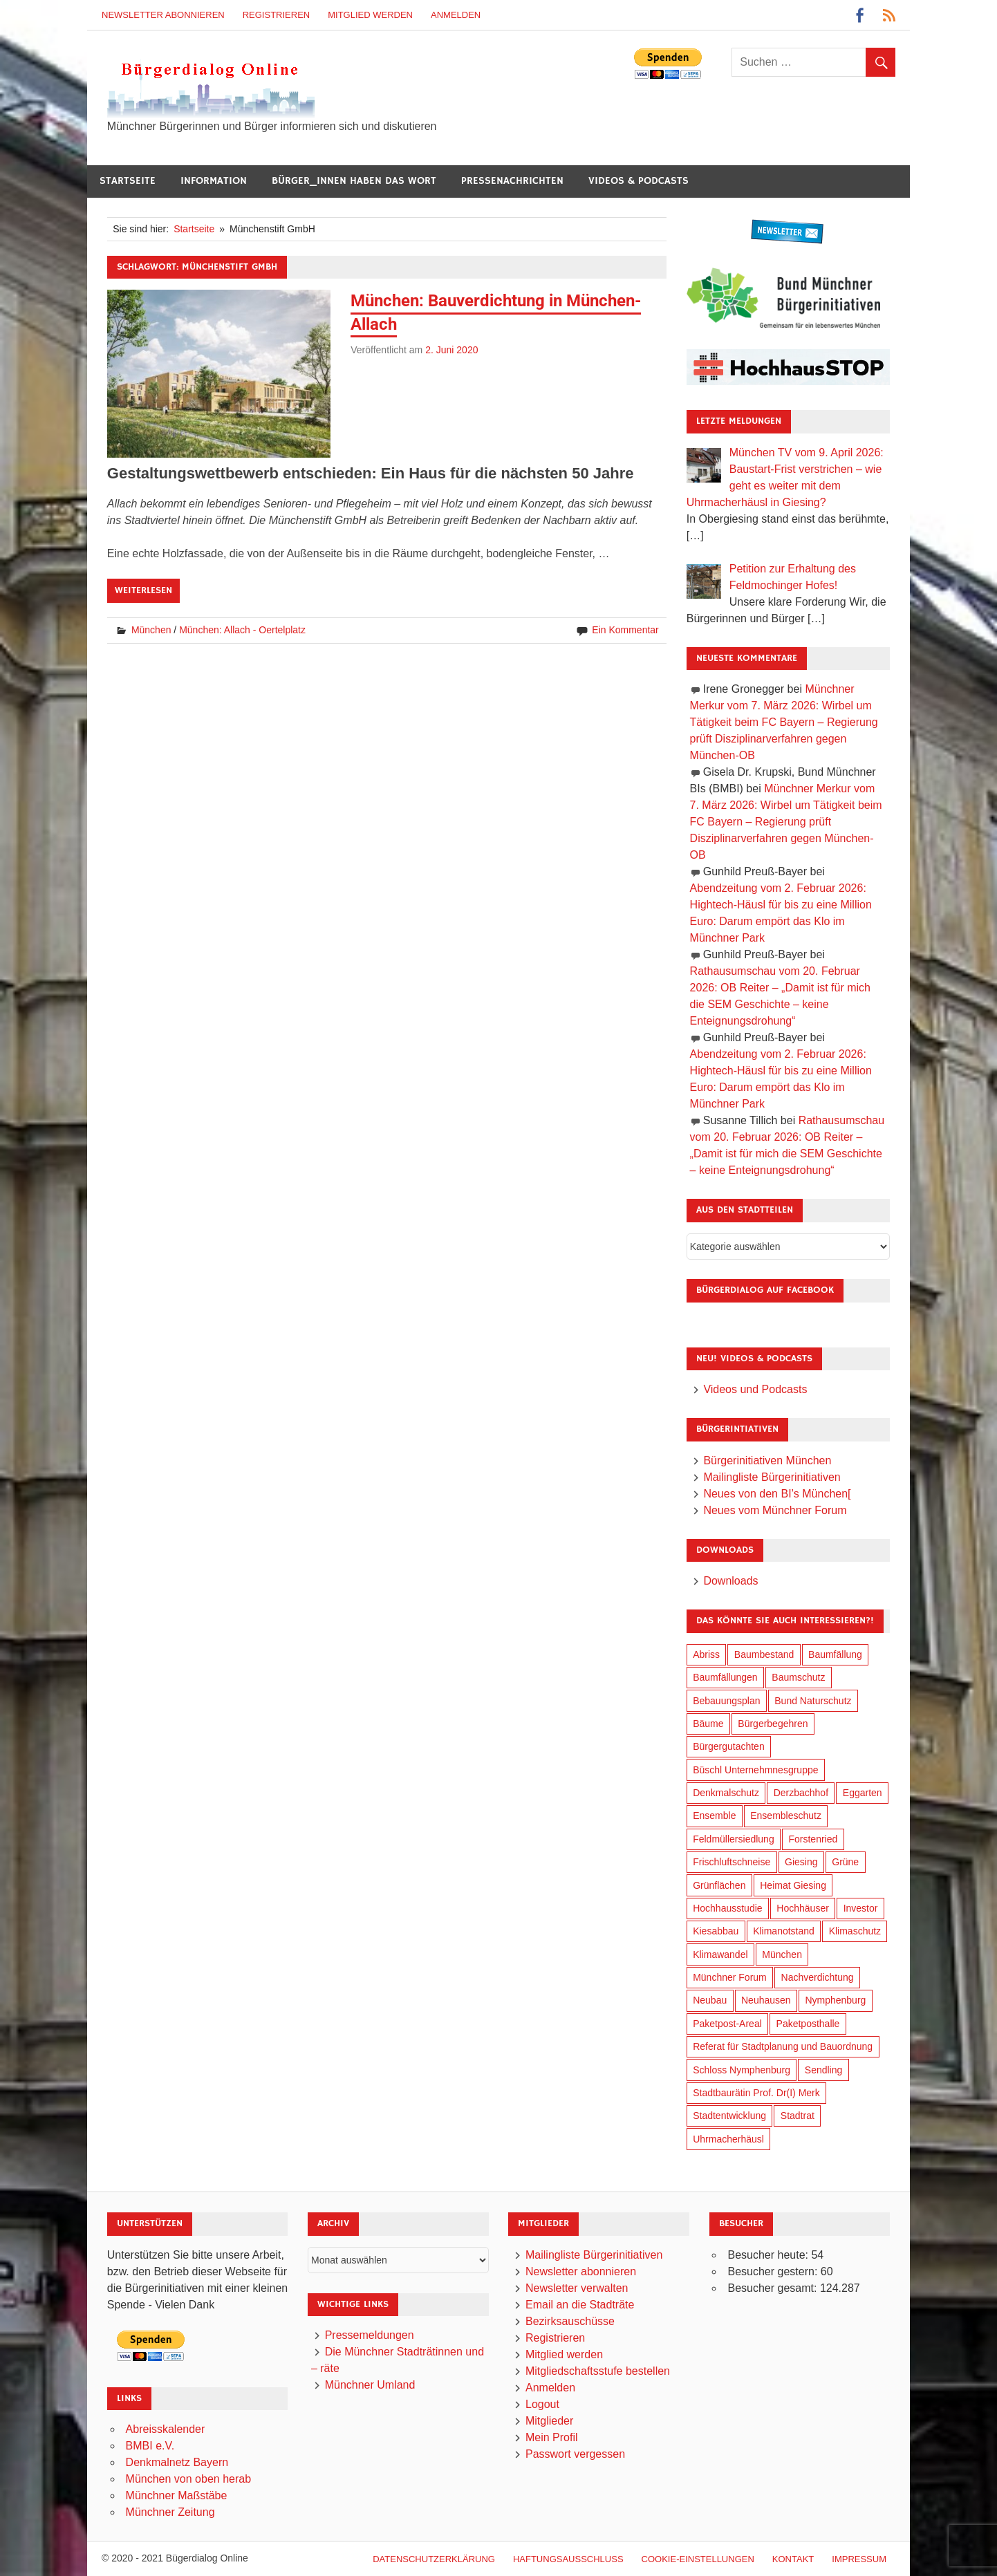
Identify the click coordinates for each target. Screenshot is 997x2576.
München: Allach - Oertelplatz (242, 629)
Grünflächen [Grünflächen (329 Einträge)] (719, 1885)
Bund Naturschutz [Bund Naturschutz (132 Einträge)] (812, 1700)
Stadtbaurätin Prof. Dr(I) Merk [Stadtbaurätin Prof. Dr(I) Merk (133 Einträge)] (756, 2092)
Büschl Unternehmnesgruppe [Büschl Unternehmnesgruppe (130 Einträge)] (755, 1769)
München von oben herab (188, 2479)
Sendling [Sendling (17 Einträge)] (824, 2069)
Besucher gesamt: (773, 2288)
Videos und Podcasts (755, 1389)
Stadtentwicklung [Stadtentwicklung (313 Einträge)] (729, 2115)
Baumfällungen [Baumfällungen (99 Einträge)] (725, 1677)
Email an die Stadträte (579, 2305)
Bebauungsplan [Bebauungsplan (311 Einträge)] (726, 1700)
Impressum (859, 2559)
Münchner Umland (370, 2385)
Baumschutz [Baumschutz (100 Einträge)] (798, 1677)
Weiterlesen (143, 590)
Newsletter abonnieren (163, 15)
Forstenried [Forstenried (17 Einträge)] (812, 1839)
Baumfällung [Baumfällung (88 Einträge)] (835, 1654)
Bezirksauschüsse (570, 2321)
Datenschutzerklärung (434, 2559)
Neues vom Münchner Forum (774, 1510)
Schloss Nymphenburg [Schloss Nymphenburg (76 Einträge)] (741, 2069)
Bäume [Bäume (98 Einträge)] (708, 1723)
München (151, 629)
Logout (542, 2404)
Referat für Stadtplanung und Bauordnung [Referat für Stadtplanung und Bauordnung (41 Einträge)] (783, 2046)
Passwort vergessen (575, 2454)
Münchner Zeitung (170, 2512)
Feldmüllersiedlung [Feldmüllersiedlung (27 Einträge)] (733, 1839)
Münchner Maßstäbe (176, 2495)
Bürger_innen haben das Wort (354, 180)
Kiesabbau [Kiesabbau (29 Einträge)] (715, 1930)
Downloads (730, 1581)
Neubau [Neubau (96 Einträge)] (710, 2000)
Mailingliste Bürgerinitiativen (771, 1477)
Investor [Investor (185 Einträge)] (861, 1908)
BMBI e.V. (150, 2446)
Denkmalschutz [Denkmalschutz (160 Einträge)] (726, 1792)
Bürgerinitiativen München (767, 1460)
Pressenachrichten (512, 180)
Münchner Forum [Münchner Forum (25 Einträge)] (730, 1977)
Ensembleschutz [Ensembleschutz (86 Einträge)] (785, 1815)
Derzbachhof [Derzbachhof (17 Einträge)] (801, 1792)
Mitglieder (549, 2421)
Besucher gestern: (773, 2271)
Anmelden (456, 15)
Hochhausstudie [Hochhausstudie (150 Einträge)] (727, 1908)
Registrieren (276, 15)
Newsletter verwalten (576, 2288)
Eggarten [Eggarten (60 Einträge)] (862, 1792)
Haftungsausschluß (568, 2559)
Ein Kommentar (625, 629)
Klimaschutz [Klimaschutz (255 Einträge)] (855, 1930)
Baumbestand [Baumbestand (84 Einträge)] (764, 1654)
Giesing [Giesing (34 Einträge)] (801, 1861)
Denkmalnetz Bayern (177, 2462)
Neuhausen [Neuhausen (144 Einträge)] (766, 2000)
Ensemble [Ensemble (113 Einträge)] (714, 1815)
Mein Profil (551, 2437)
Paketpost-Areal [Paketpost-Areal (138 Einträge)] (727, 2023)
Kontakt (793, 2559)
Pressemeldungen (369, 2335)
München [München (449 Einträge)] (782, 1954)
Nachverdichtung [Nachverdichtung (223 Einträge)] (817, 1977)
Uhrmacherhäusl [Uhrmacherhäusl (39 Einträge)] (728, 2139)
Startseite (128, 180)
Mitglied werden (370, 15)
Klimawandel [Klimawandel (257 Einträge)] (720, 1954)
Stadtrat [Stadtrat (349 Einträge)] (797, 2115)
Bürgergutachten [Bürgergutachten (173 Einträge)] (729, 1746)
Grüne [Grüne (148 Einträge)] (845, 1861)
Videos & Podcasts (638, 180)
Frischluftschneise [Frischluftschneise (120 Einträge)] (731, 1861)
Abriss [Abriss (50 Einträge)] (706, 1654)
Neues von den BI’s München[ (776, 1494)
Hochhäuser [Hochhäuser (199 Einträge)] (802, 1908)
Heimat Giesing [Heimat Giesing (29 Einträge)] (793, 1885)
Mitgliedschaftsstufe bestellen (597, 2371)
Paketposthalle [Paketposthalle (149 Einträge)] (808, 2023)
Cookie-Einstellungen (698, 2559)
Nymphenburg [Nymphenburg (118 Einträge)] (835, 2000)
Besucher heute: (769, 2255)
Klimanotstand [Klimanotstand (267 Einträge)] (783, 1930)
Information (213, 180)
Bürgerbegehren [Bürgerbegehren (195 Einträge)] (773, 1723)
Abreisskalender (165, 2429)
